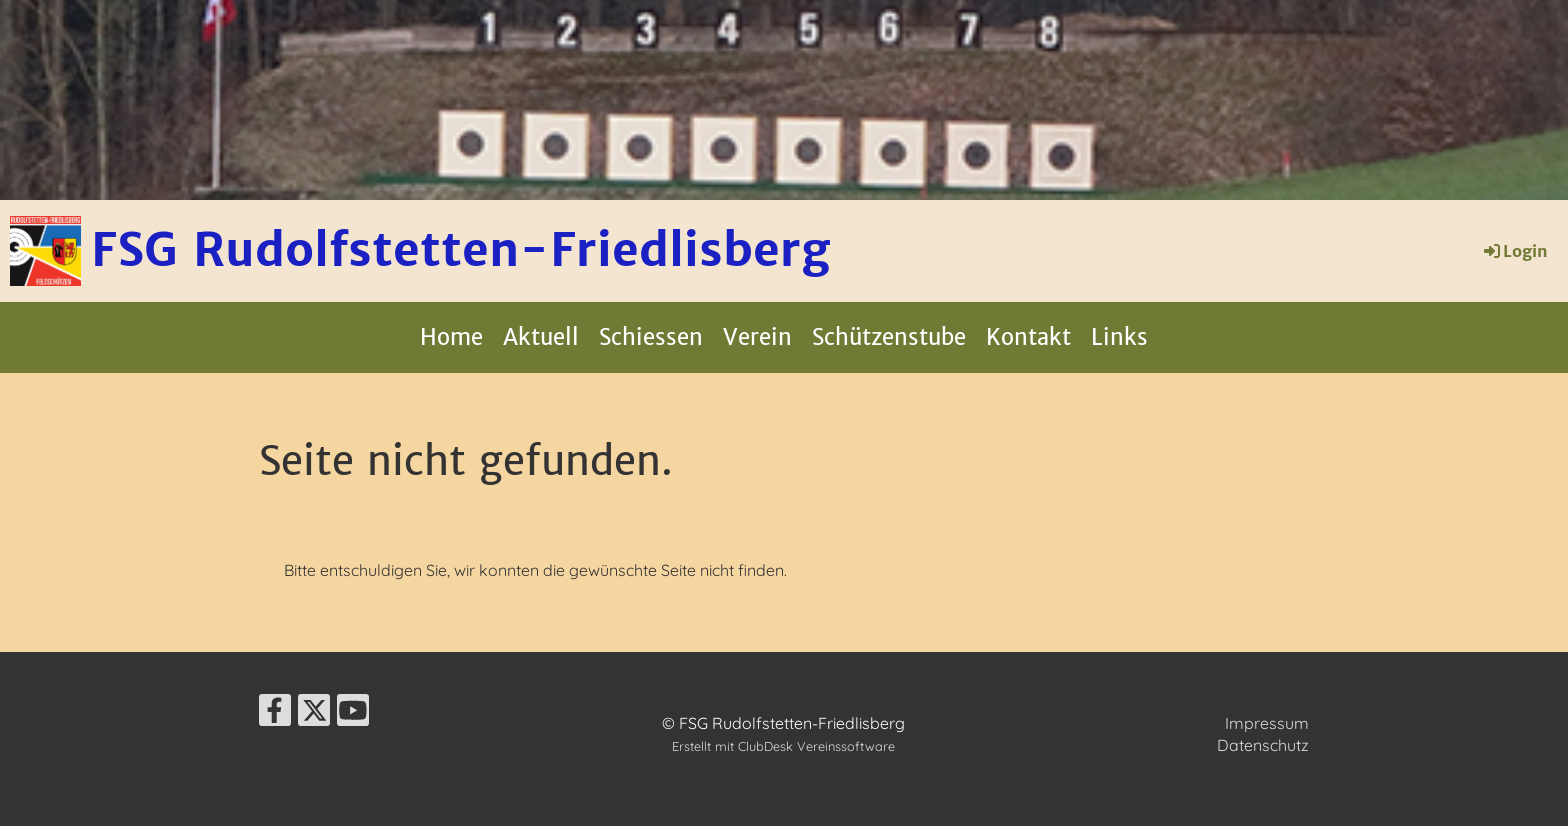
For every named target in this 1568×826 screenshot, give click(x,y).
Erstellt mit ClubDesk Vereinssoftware (783, 746)
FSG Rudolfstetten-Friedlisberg (460, 250)
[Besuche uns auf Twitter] (314, 714)
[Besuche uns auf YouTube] (353, 714)
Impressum (1267, 723)
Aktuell (541, 337)
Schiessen (651, 337)
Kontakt (1028, 337)
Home (451, 337)
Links (1119, 337)
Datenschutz (1263, 745)
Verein (757, 337)
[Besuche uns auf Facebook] (275, 714)
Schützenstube (889, 337)
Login (1514, 251)
